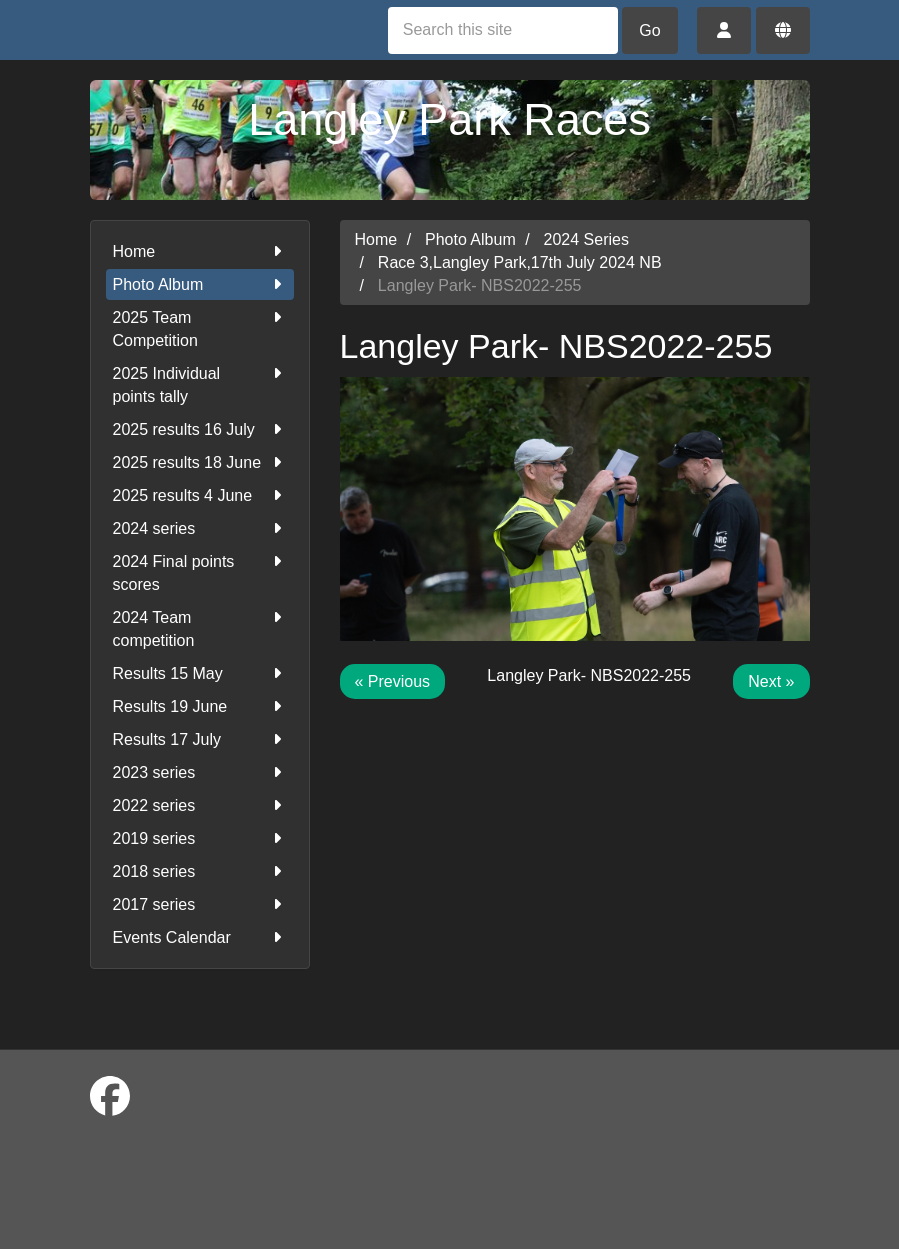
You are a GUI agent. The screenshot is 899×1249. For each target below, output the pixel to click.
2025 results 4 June (200, 495)
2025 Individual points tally (200, 383)
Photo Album (200, 284)
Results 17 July (200, 739)
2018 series (200, 871)
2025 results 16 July (200, 429)
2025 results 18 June (200, 462)
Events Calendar (200, 937)
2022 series (200, 805)
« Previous (393, 681)
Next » (771, 681)
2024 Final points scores (200, 571)
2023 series (200, 772)
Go (649, 30)
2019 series (200, 838)
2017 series (200, 904)
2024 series (200, 528)
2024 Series (586, 239)
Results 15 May (200, 673)
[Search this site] (503, 30)
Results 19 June (200, 706)
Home (200, 251)
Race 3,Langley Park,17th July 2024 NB (520, 262)
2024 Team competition (200, 627)
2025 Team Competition (200, 327)
